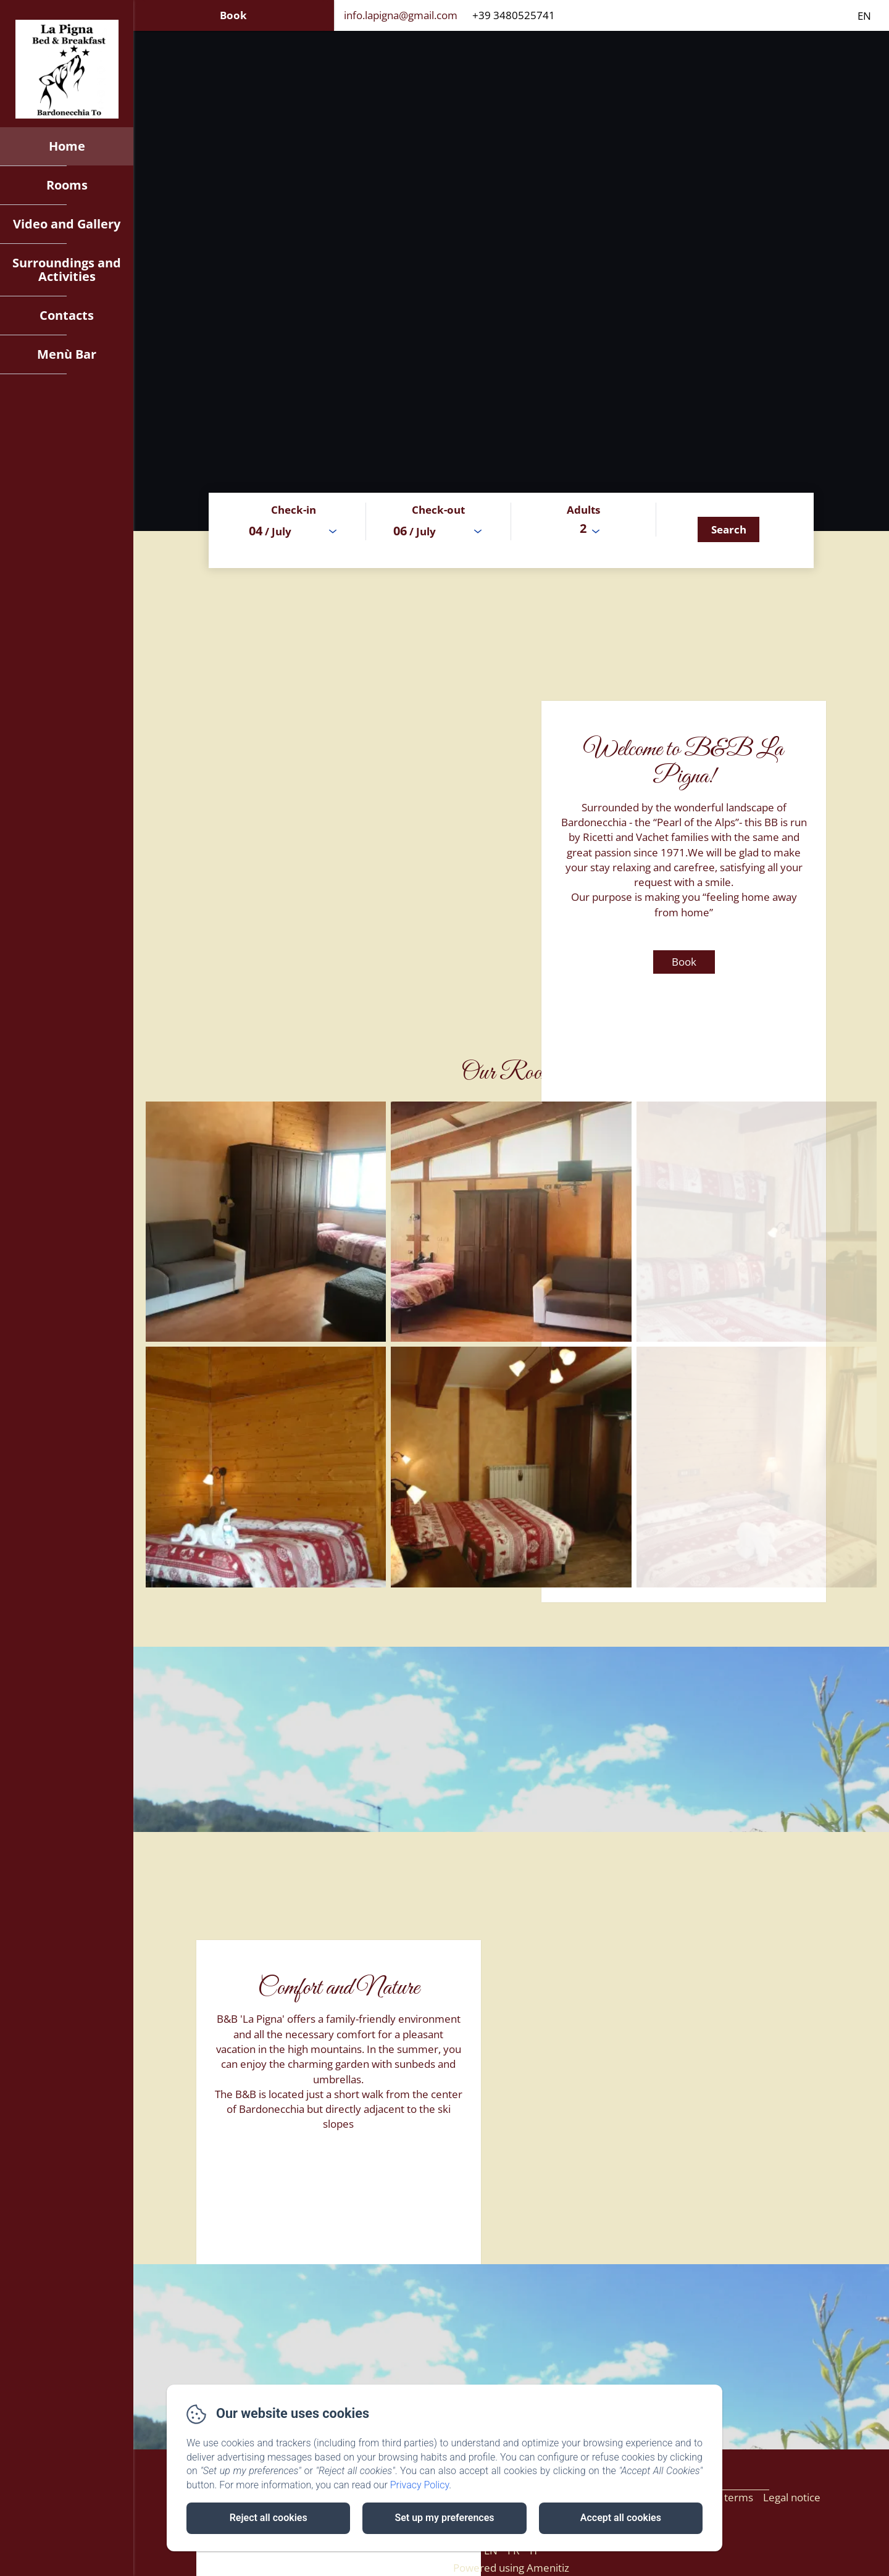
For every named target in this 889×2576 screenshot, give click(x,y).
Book (233, 15)
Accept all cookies (620, 2518)
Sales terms (725, 2497)
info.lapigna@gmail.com (400, 15)
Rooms (67, 185)
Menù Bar (66, 354)
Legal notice (791, 2497)
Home (67, 146)
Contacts (67, 315)
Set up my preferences (444, 2518)
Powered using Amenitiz (511, 2568)
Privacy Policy (419, 2485)
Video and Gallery (66, 223)
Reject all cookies (268, 2518)
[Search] (728, 529)
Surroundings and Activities (66, 269)
